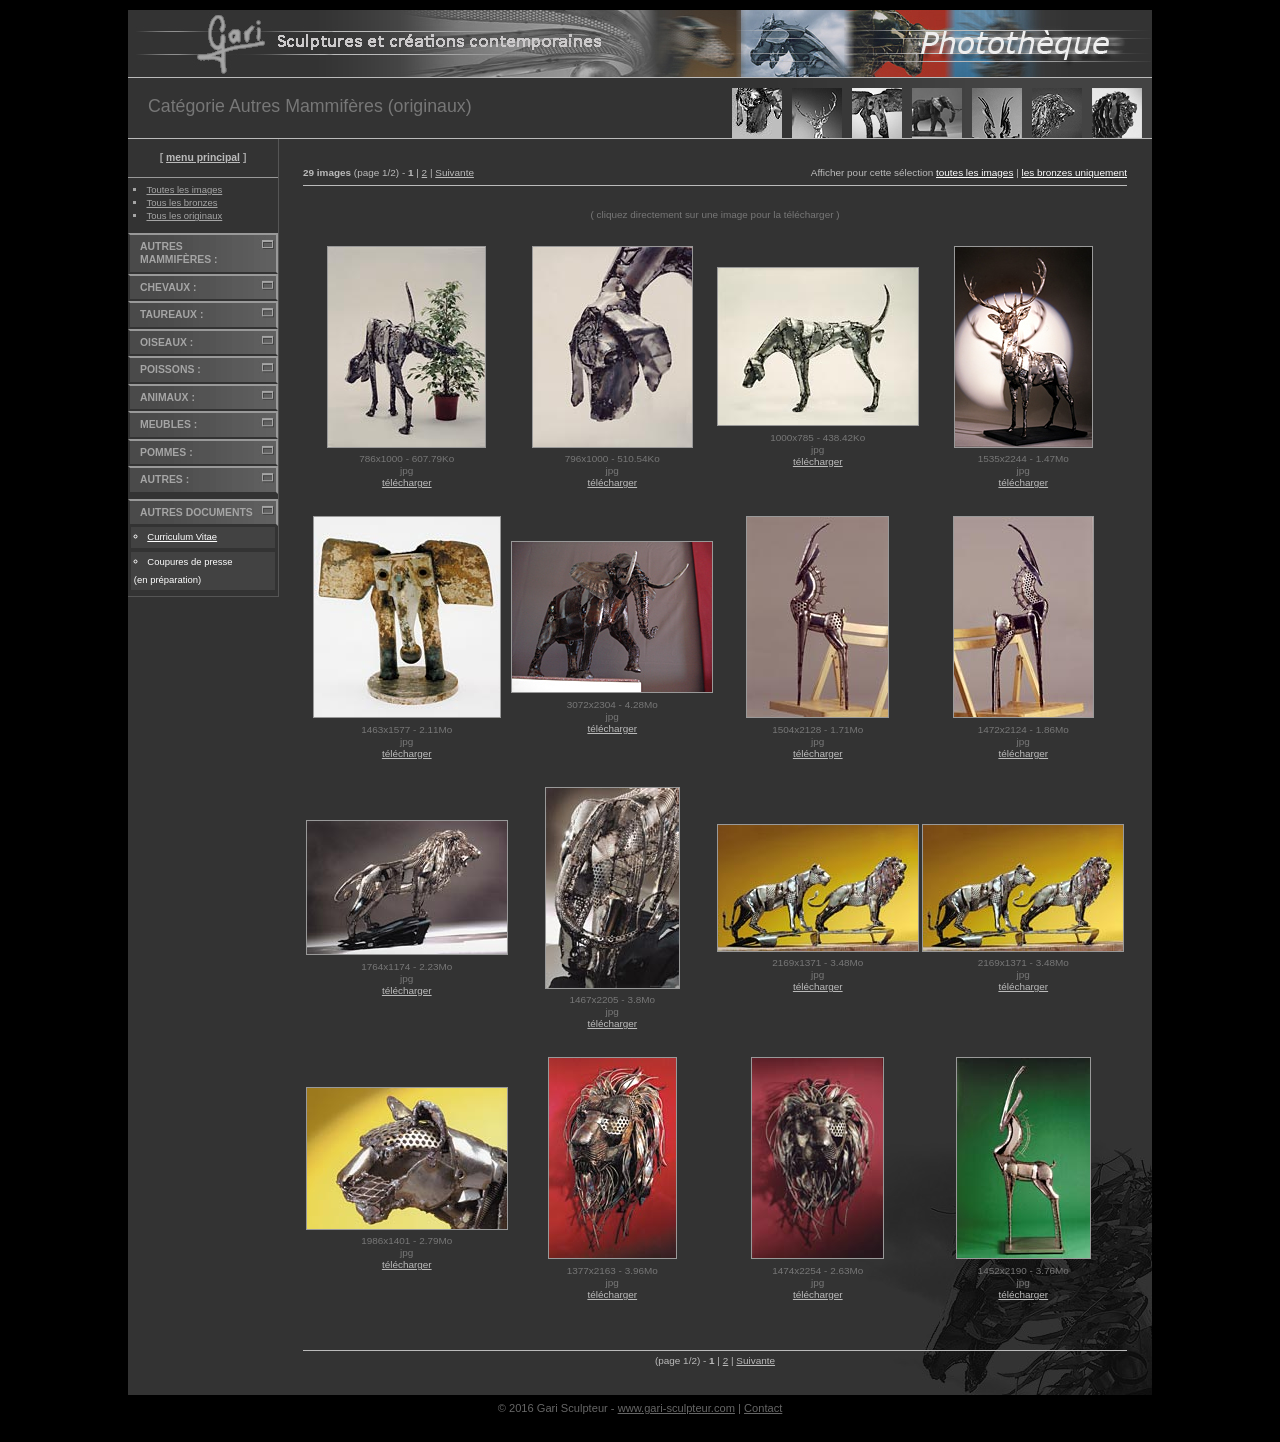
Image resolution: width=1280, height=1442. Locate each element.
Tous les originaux (184, 215)
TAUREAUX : (171, 314)
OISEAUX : (166, 342)
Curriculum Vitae (182, 536)
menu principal (203, 157)
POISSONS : (170, 369)
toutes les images (974, 172)
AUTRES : (164, 479)
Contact (763, 1408)
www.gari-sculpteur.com (676, 1408)
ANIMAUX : (167, 397)
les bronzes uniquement (1074, 172)
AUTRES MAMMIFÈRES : (178, 253)
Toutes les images (184, 189)
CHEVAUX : (168, 287)
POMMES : (166, 452)
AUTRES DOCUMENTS (196, 512)
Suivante (454, 172)
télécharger (407, 482)
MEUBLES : (168, 424)
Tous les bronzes (181, 202)
